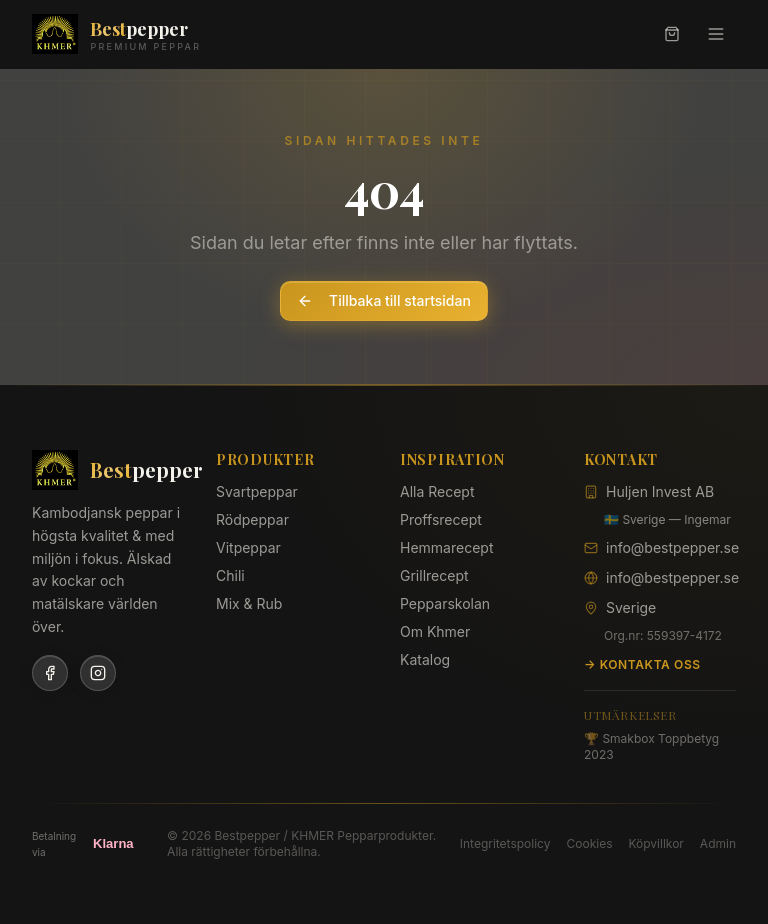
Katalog (425, 659)
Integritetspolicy (505, 843)
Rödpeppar (252, 519)
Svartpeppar (257, 491)
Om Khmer (435, 631)
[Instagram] (98, 673)
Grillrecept (434, 575)
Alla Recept (437, 491)
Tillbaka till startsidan (384, 300)
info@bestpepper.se (672, 547)
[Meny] (716, 34)
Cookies (589, 843)
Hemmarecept (446, 547)
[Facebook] (50, 673)
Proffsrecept (441, 519)
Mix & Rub (249, 603)
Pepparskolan (445, 603)
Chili (230, 575)
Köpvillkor (655, 843)
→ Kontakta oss (642, 664)
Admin (718, 843)
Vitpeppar (248, 547)
